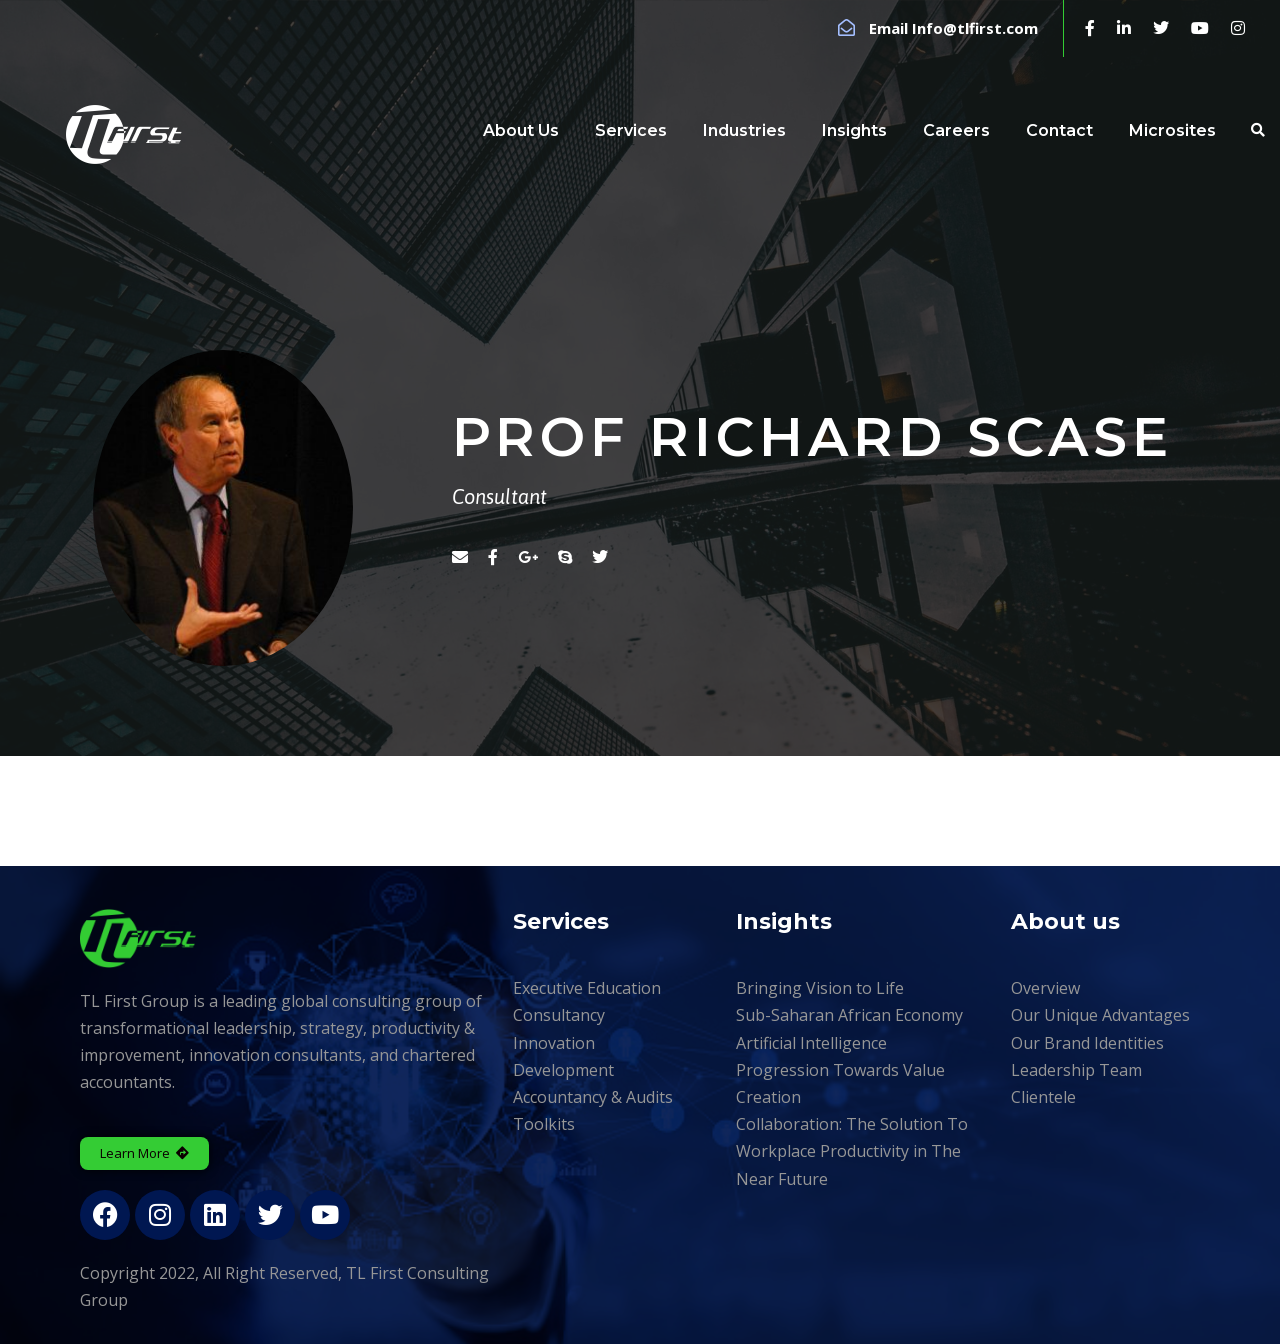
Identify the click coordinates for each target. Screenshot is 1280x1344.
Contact (1059, 130)
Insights (854, 130)
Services (631, 130)
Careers (956, 130)
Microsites (1172, 130)
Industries (744, 130)
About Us (521, 130)
